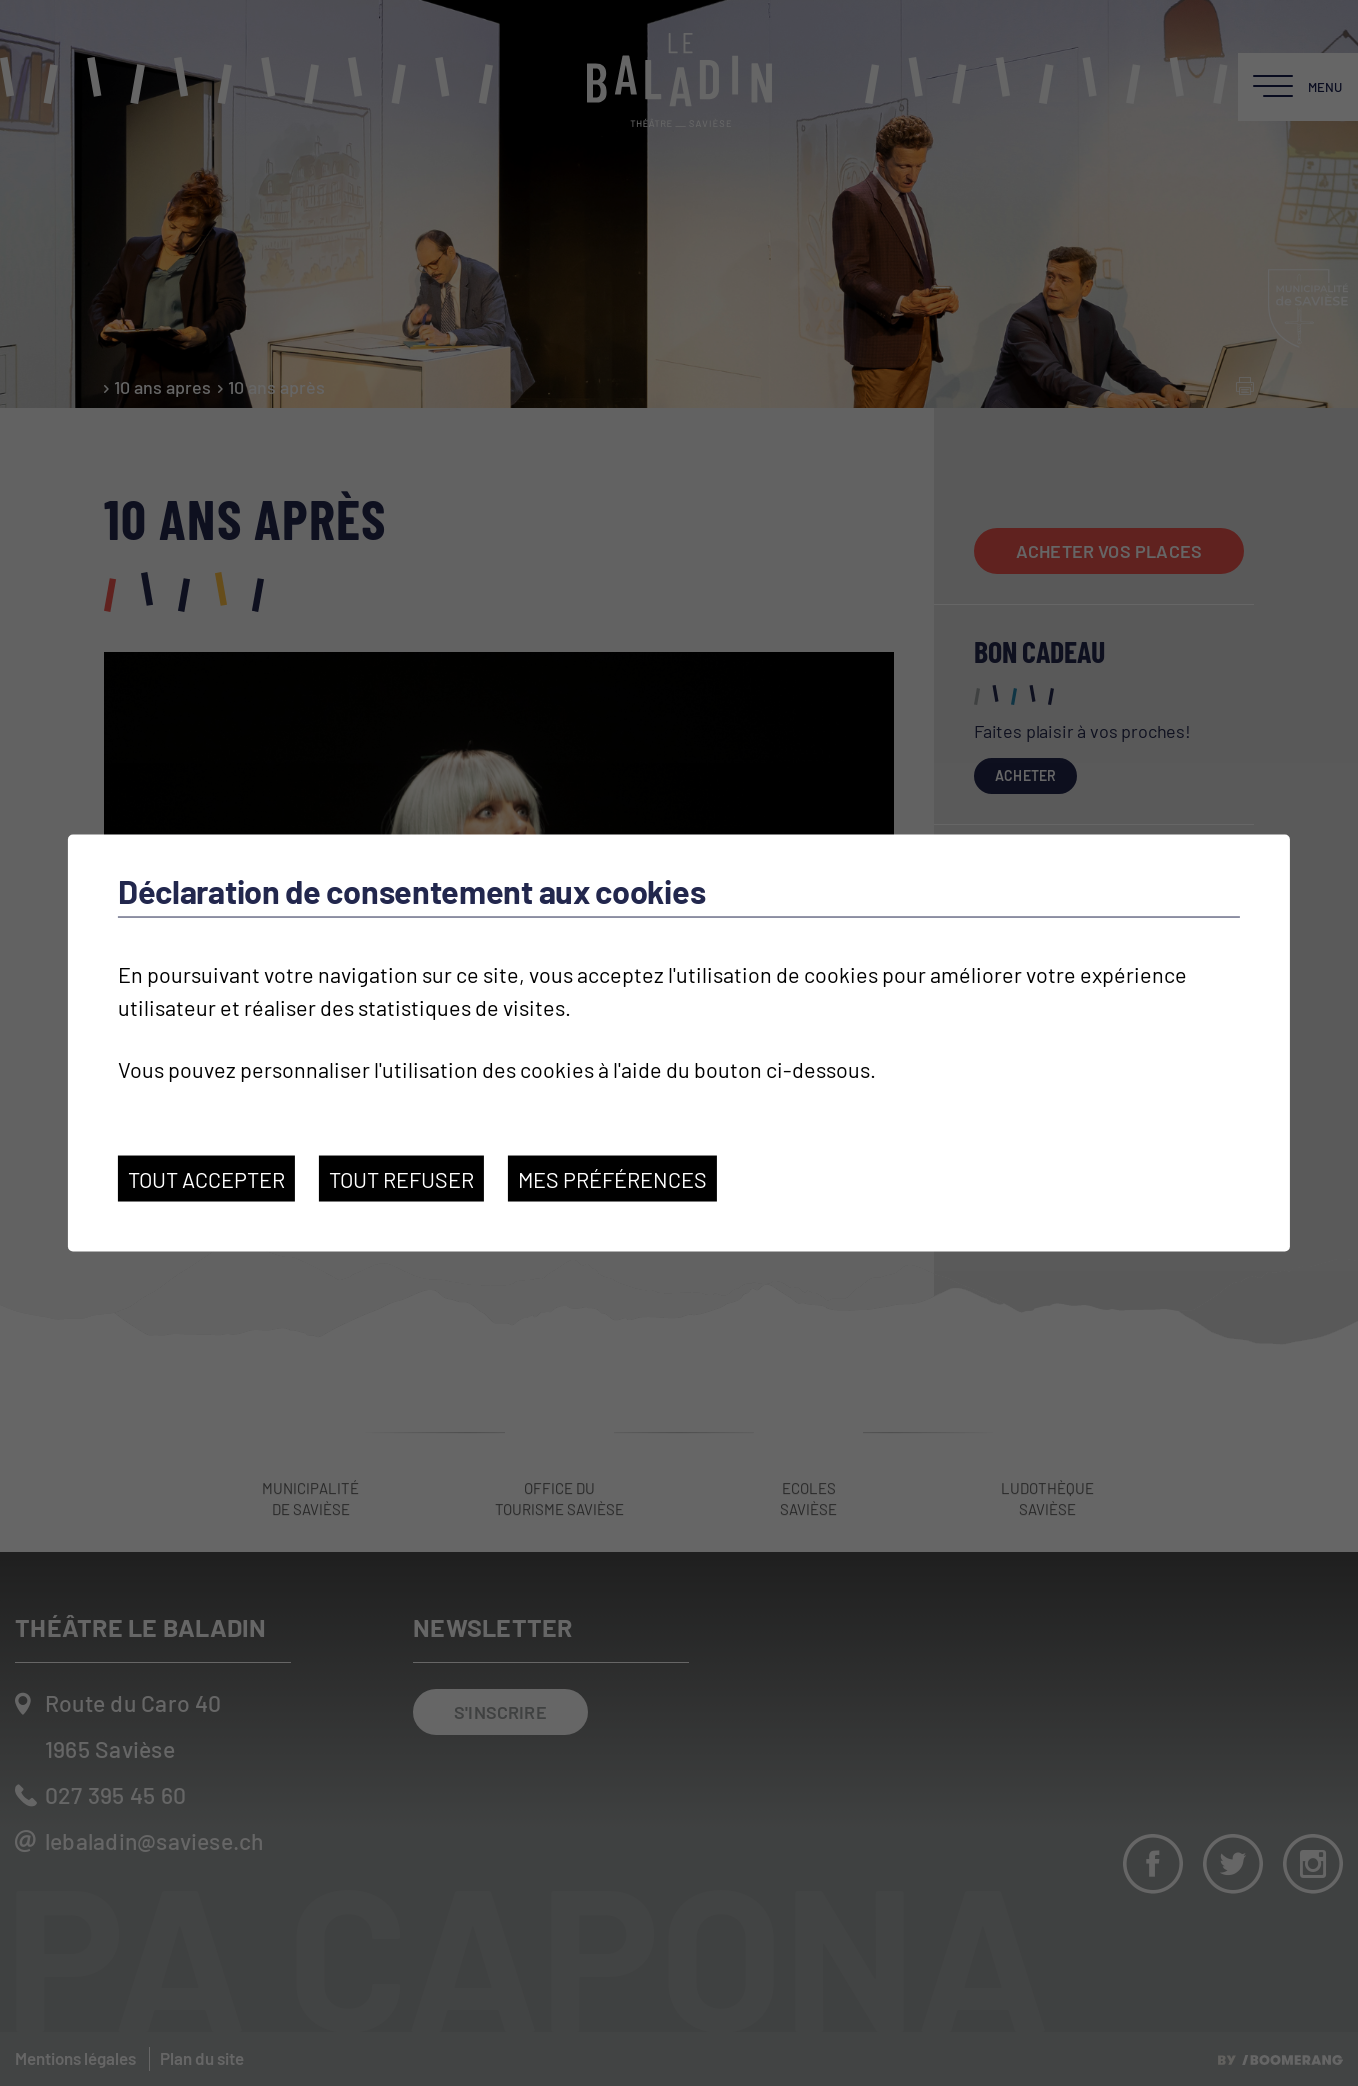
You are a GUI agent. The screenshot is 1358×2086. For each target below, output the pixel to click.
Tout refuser (401, 1178)
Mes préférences (612, 1178)
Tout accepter (206, 1178)
